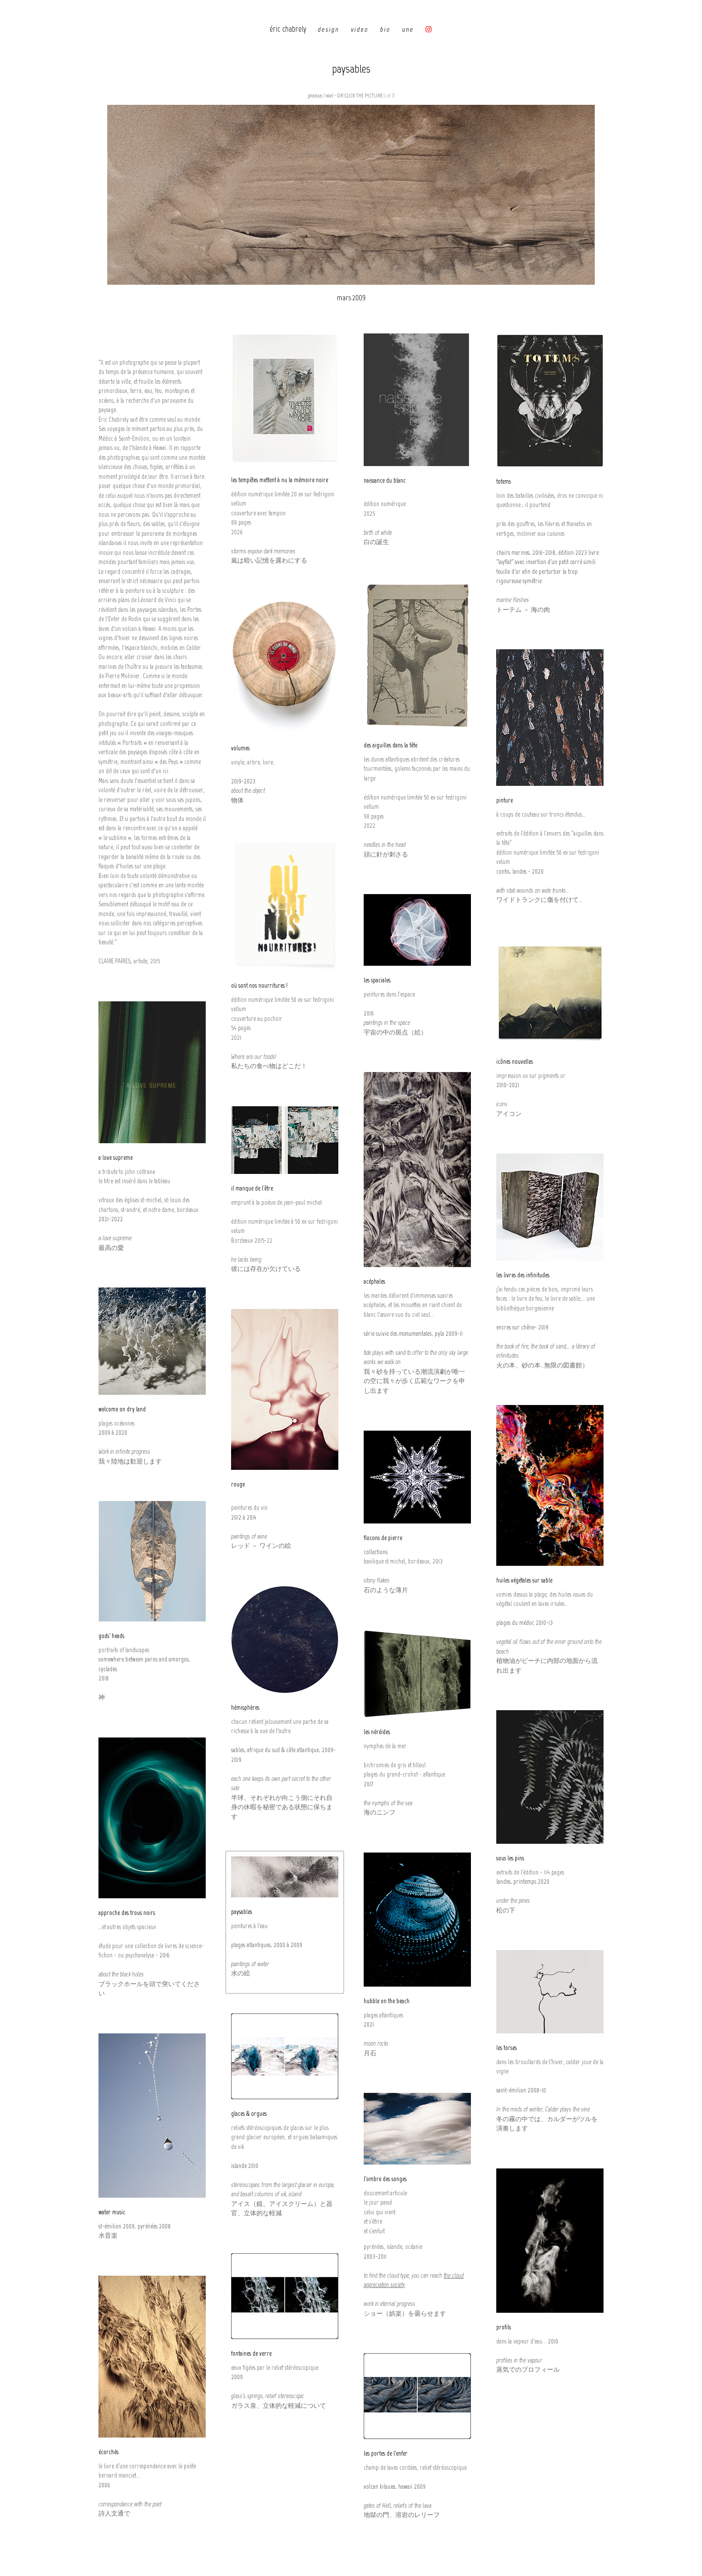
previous (315, 96)
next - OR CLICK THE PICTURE (354, 96)
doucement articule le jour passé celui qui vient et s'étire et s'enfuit (385, 2212)
